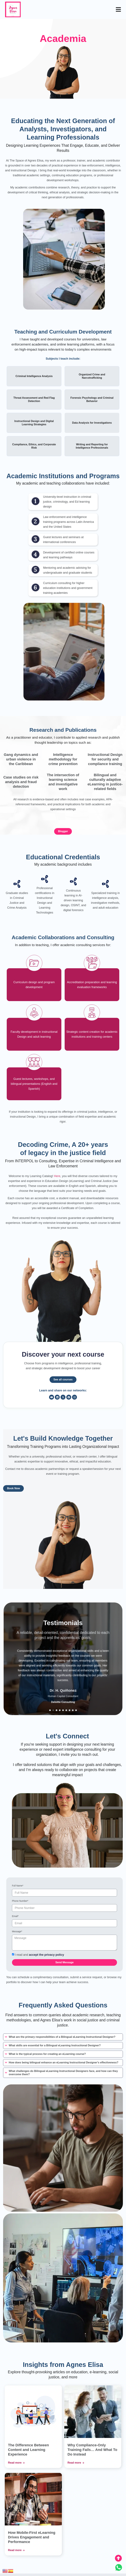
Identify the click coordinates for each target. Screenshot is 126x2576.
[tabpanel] (63, 1682)
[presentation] (58, 1693)
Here (57, 1195)
